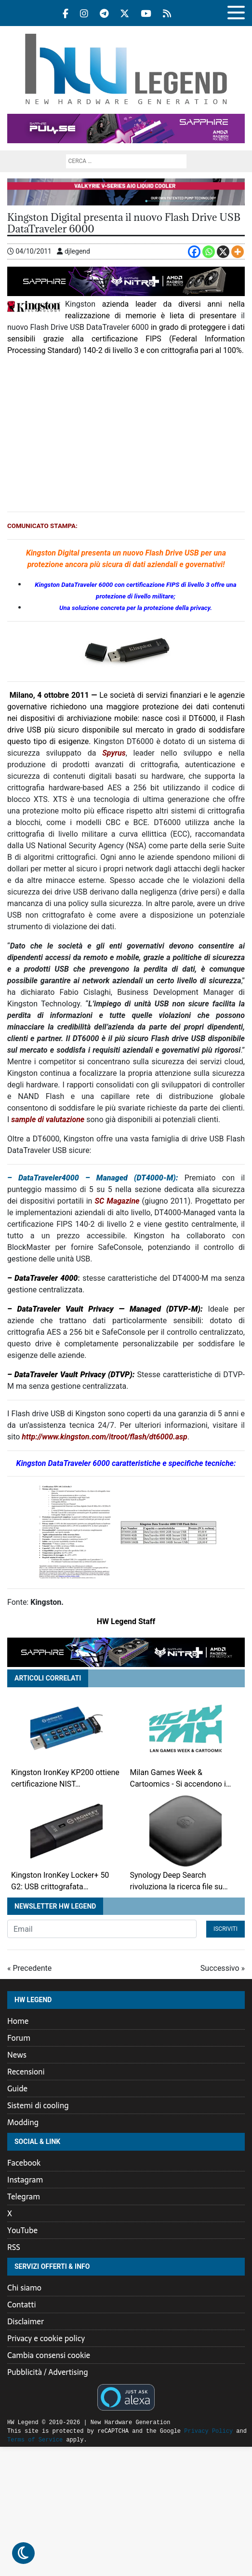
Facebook (23, 2162)
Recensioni (26, 2071)
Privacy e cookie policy (46, 2338)
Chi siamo (24, 2287)
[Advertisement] (126, 434)
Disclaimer (25, 2321)
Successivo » (222, 1968)
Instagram (25, 2179)
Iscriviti (225, 1928)
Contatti (21, 2304)
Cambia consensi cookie (48, 2355)
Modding (23, 2122)
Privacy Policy (208, 2431)
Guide (17, 2088)
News (17, 2054)
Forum (18, 2038)
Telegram (23, 2196)
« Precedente (29, 1968)
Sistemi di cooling (38, 2105)
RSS (13, 2247)
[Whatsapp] (208, 251)
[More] (237, 251)
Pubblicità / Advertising (47, 2372)
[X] (223, 251)
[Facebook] (194, 251)
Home (17, 2021)
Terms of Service (35, 2440)
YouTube (22, 2230)
